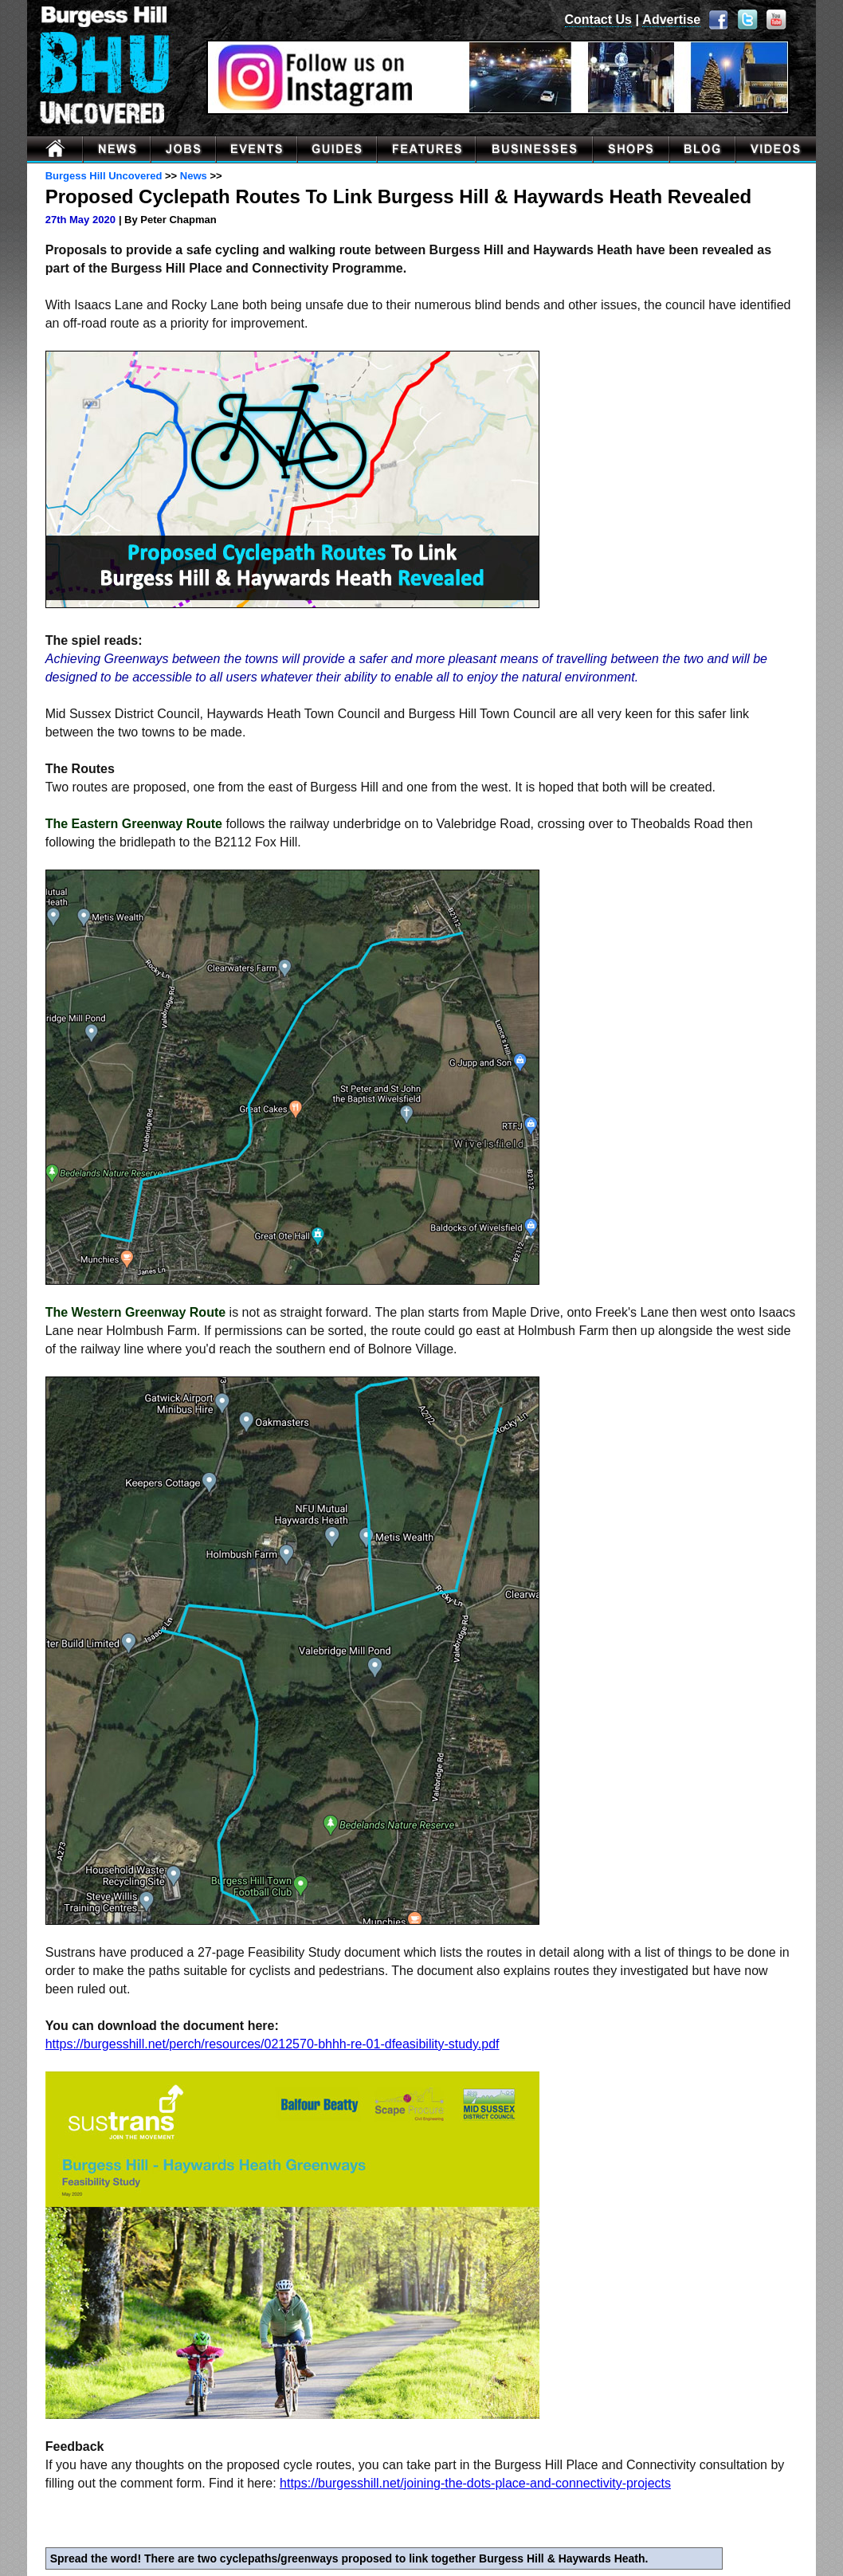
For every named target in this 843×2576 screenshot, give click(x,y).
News (193, 176)
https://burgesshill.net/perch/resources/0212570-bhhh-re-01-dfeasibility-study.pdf (272, 2044)
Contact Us (598, 19)
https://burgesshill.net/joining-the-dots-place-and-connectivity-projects (475, 2483)
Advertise (671, 19)
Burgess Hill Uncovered (104, 176)
